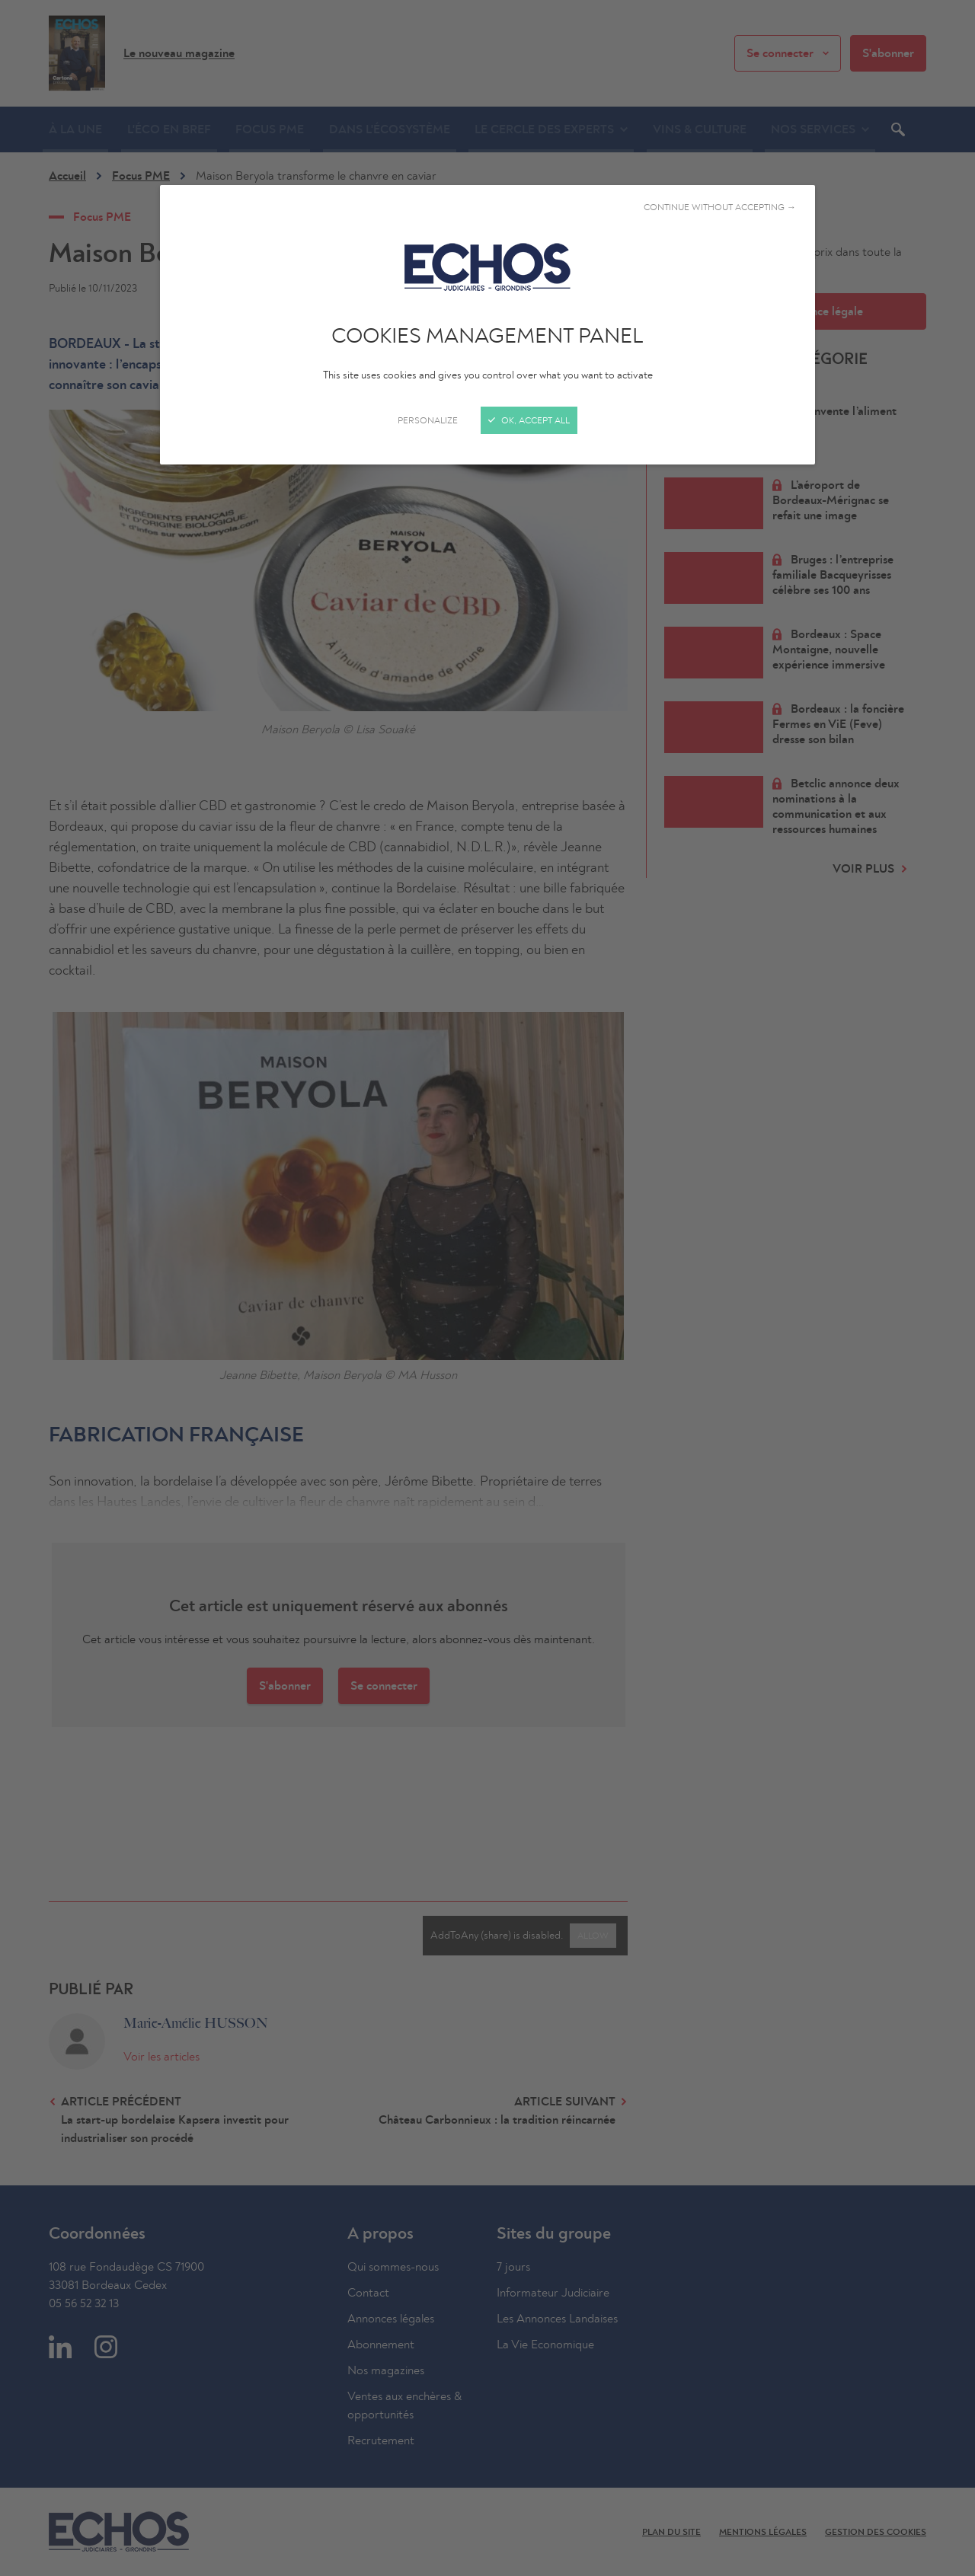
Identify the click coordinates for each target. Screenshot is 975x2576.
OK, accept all (529, 420)
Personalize (428, 420)
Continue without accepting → (720, 207)
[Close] (487, 1288)
